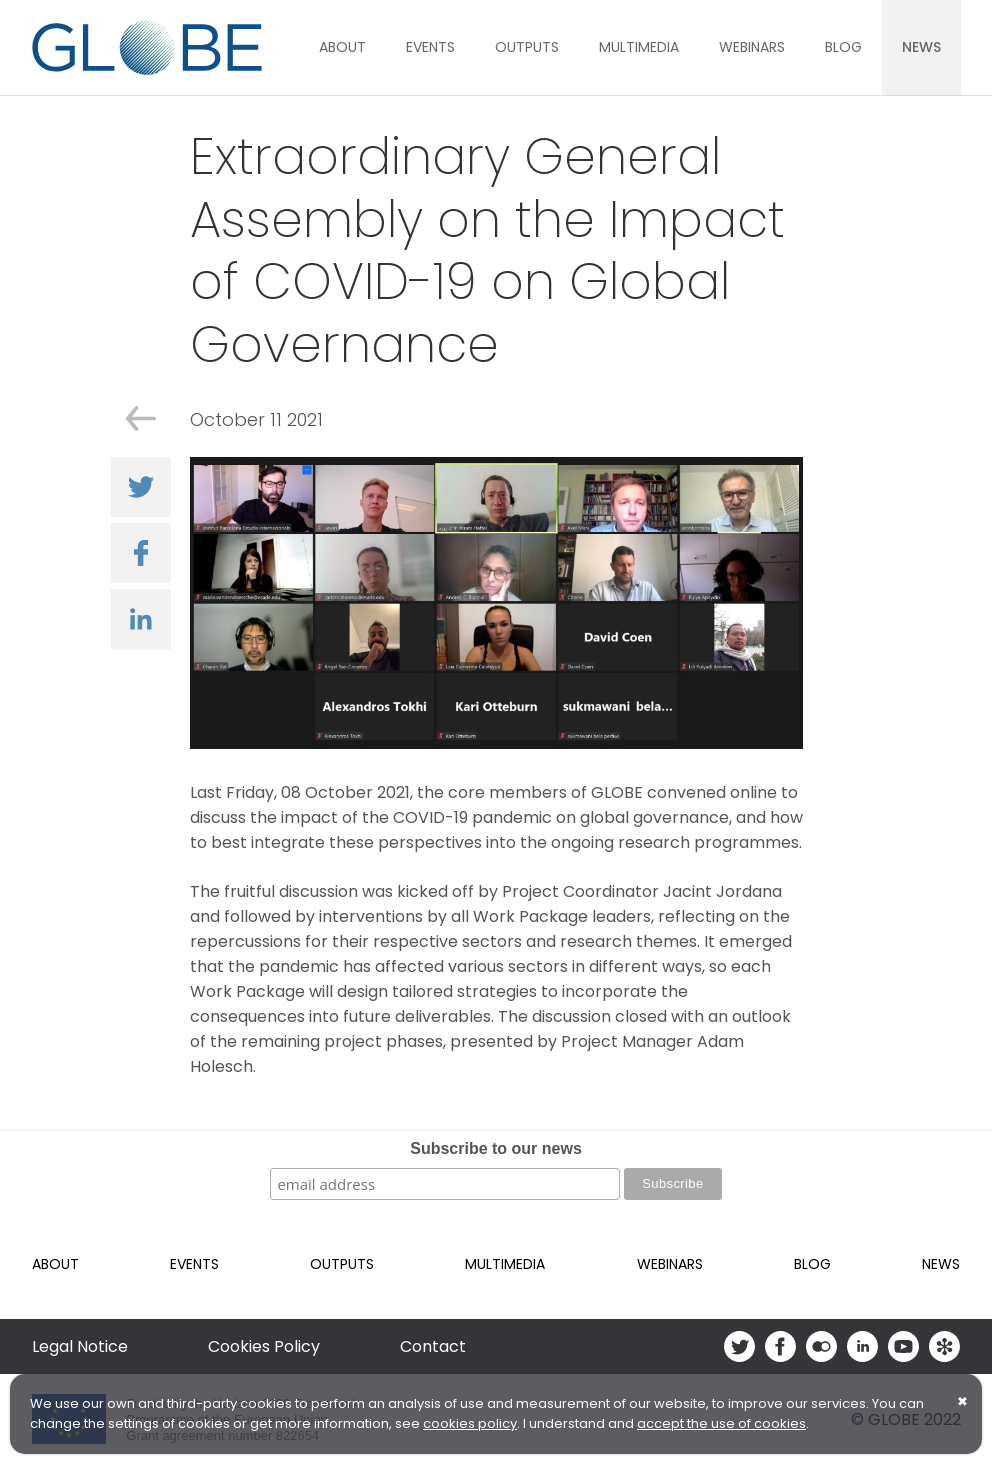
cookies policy (470, 1423)
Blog (843, 47)
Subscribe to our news (496, 1148)
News (921, 47)
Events (430, 47)
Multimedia (639, 47)
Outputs (527, 47)
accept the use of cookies (721, 1423)
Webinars (752, 47)
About (342, 47)
